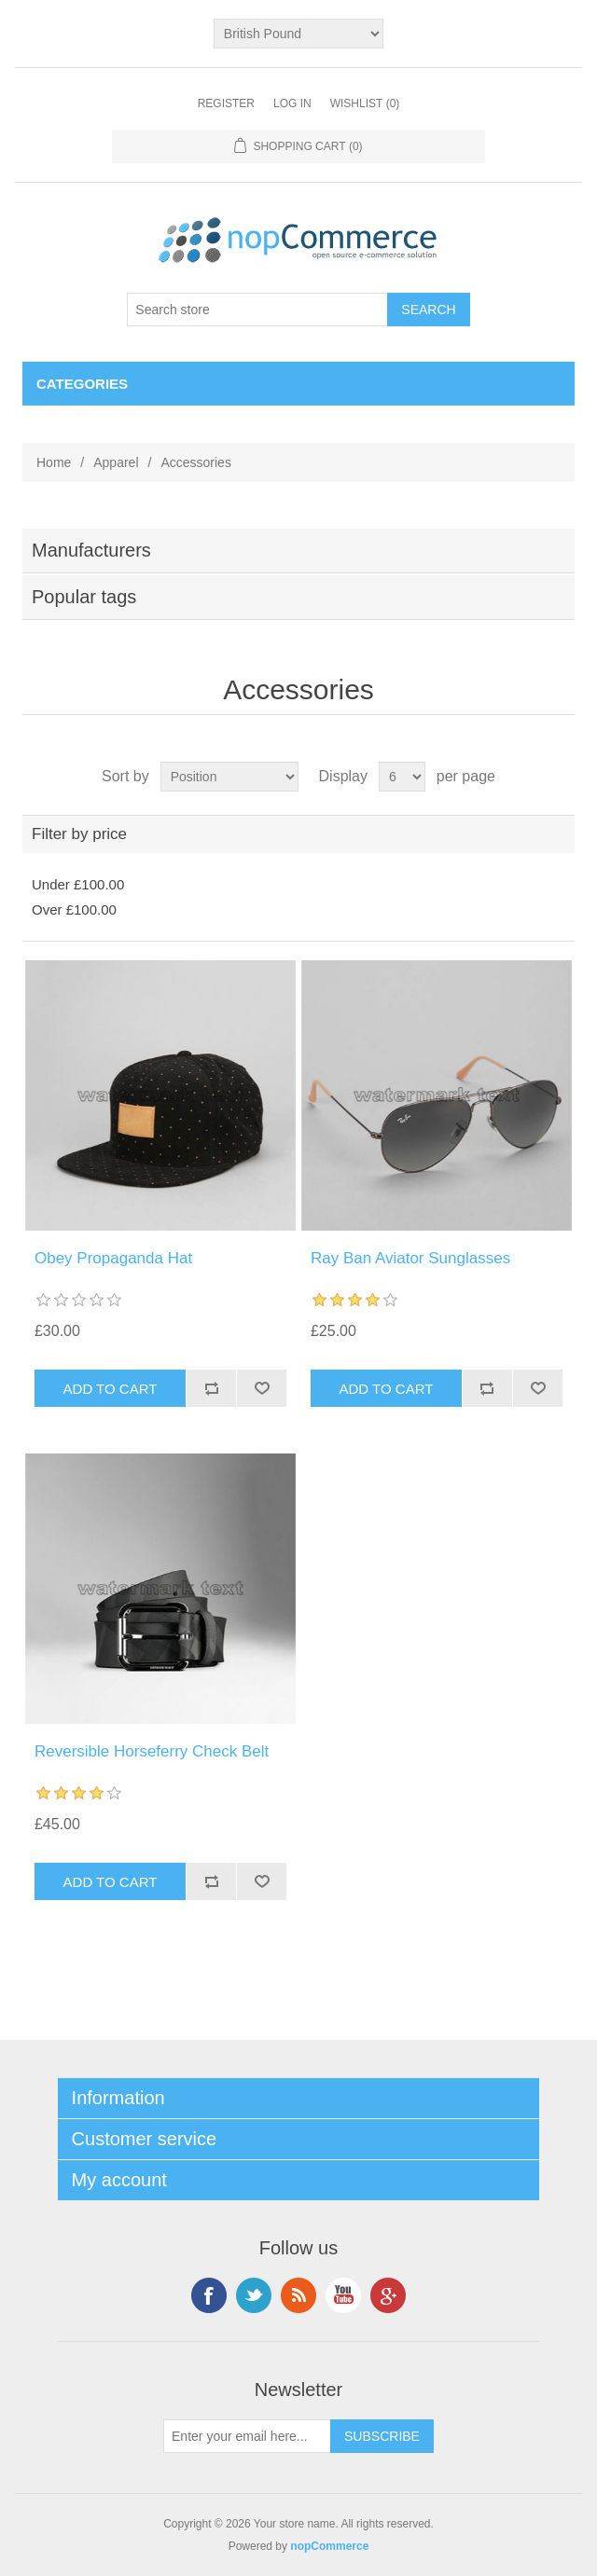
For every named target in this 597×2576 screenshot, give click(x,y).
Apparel (115, 462)
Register (226, 103)
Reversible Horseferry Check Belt (152, 1751)
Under (78, 884)
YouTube (343, 2295)
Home (53, 462)
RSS (298, 2295)
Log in (292, 103)
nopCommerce (329, 2546)
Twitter (253, 2295)
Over (74, 909)
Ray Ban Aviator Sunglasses (410, 1258)
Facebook (209, 2295)
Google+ (388, 2295)
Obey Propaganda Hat (113, 1258)
